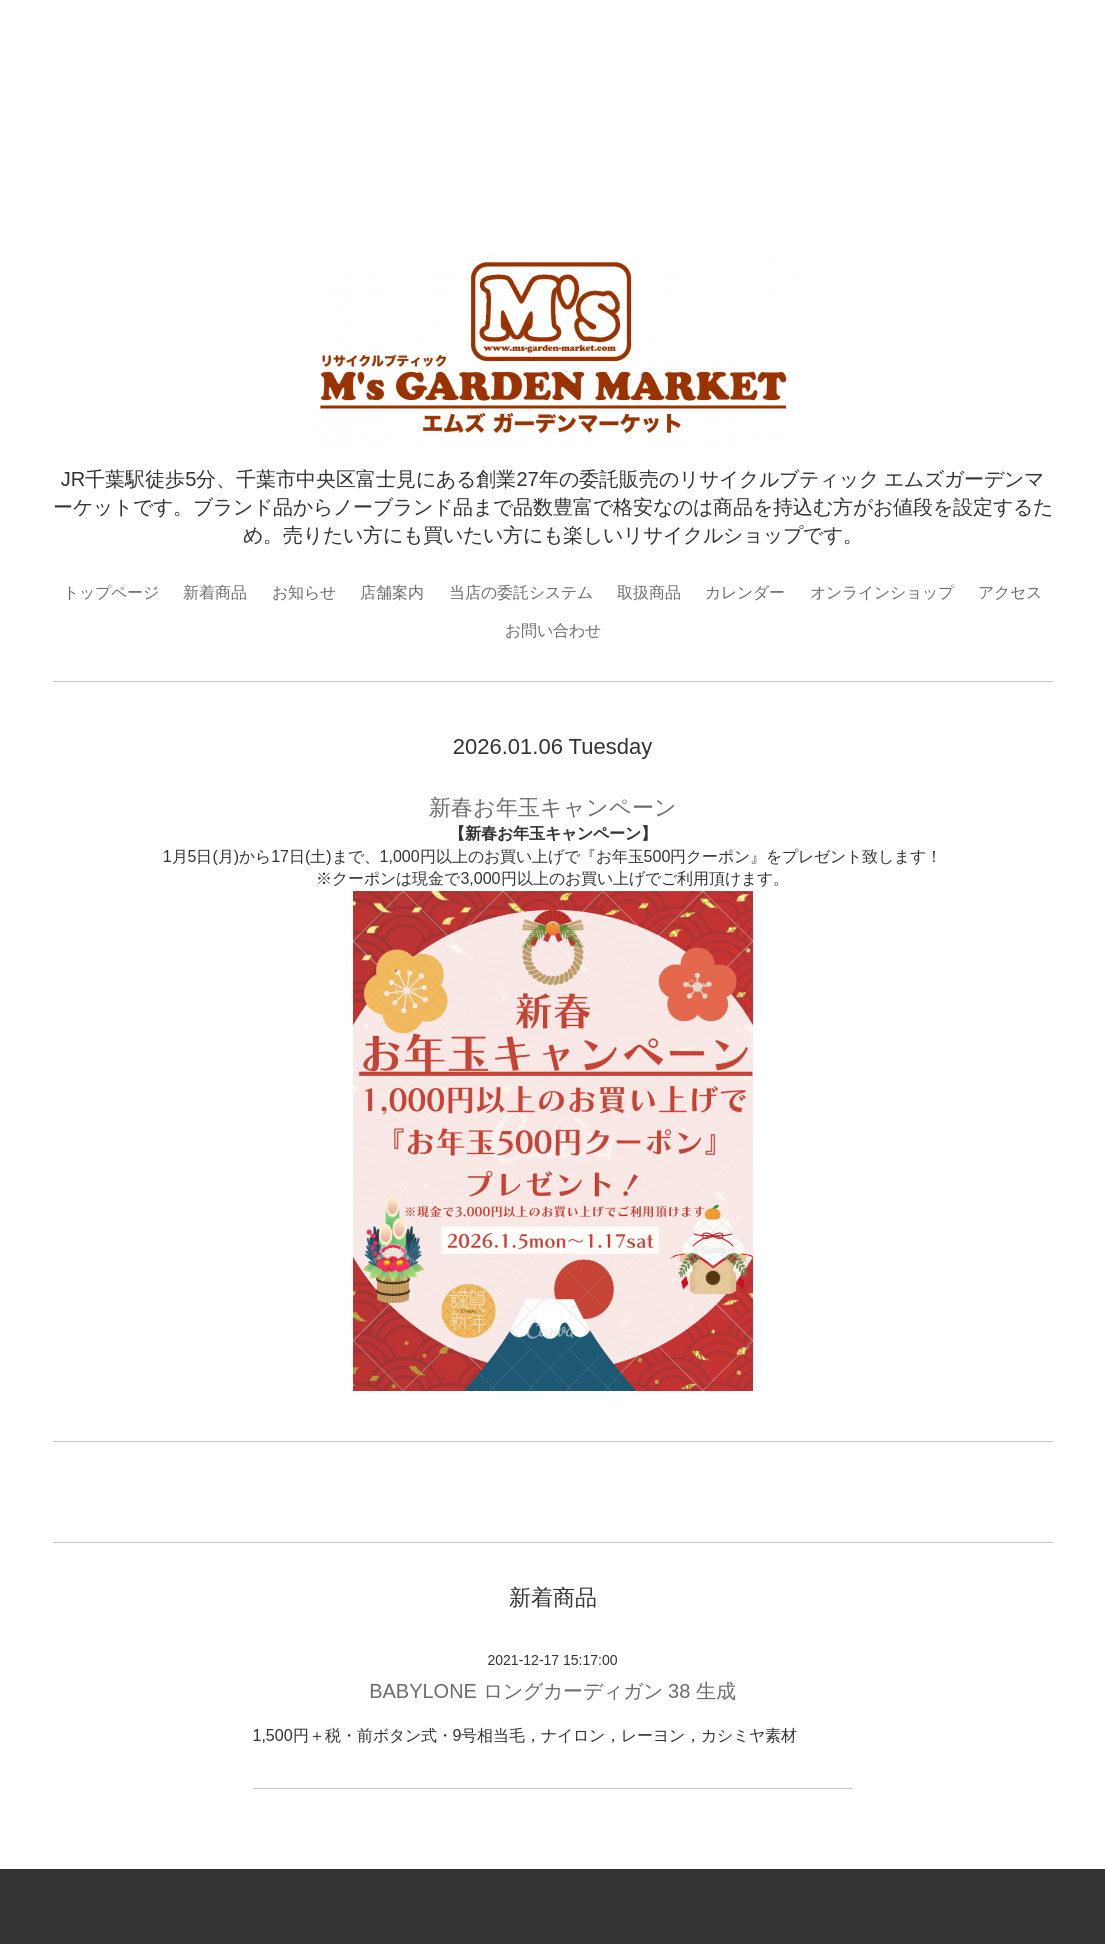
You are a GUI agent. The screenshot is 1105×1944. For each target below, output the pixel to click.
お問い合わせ (553, 630)
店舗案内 (392, 592)
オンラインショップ (882, 592)
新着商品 (215, 592)
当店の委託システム (521, 592)
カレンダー (745, 592)
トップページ (111, 592)
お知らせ (304, 592)
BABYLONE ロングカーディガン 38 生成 (552, 1691)
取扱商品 (649, 592)
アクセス (1010, 592)
